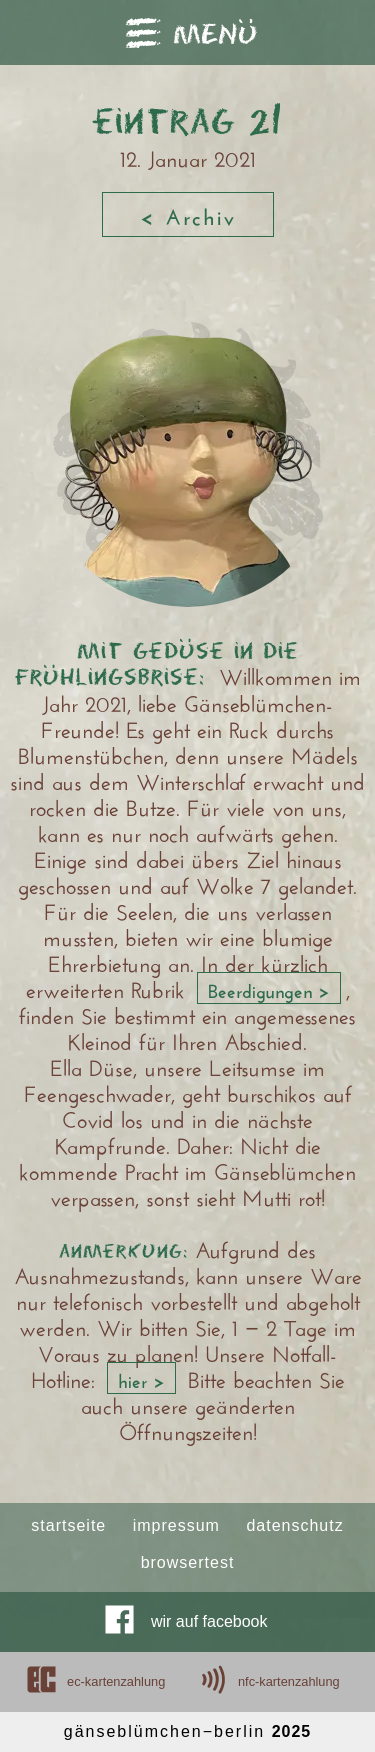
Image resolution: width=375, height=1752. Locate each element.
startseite (68, 1526)
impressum (176, 1526)
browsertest (188, 1563)
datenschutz (294, 1526)
